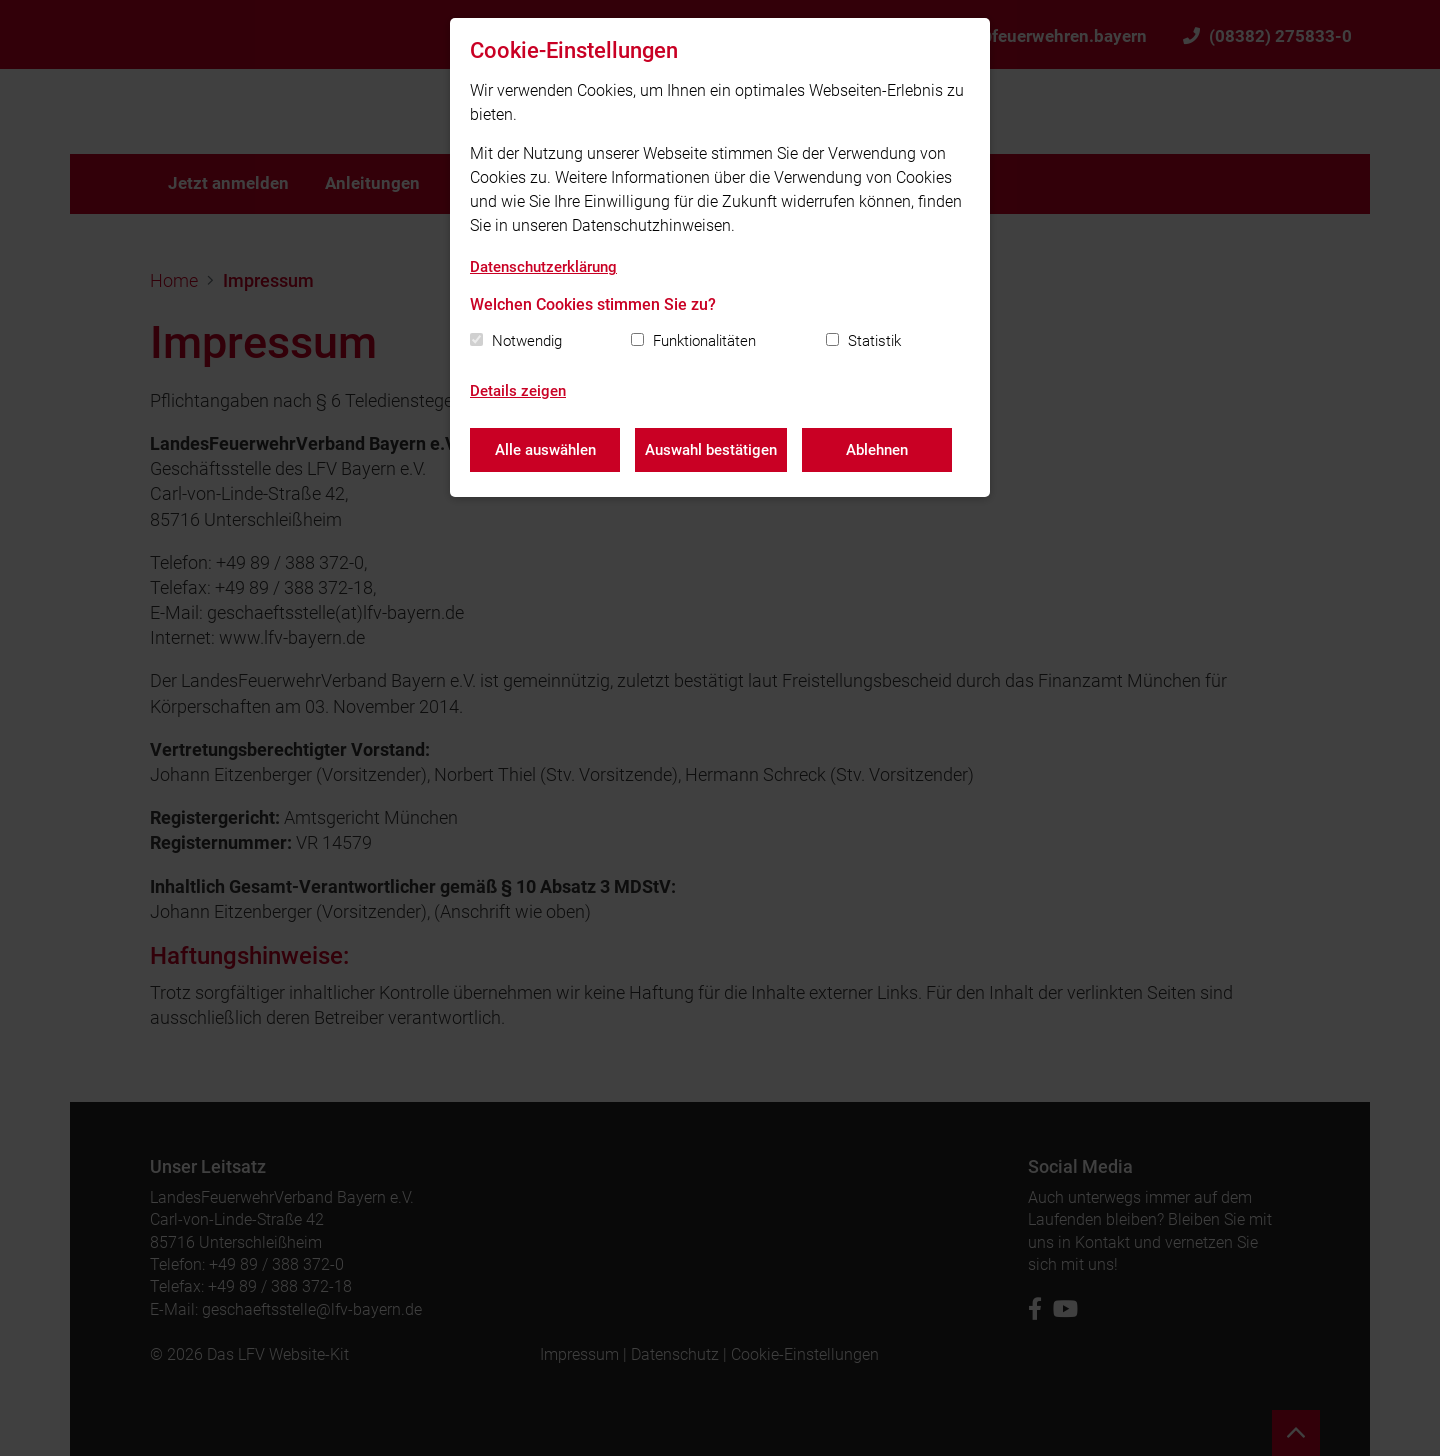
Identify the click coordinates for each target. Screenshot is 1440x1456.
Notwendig (527, 341)
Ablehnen (877, 450)
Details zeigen (518, 391)
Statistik (874, 341)
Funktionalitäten (704, 341)
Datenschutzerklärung (543, 267)
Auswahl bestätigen (711, 450)
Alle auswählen (545, 450)
